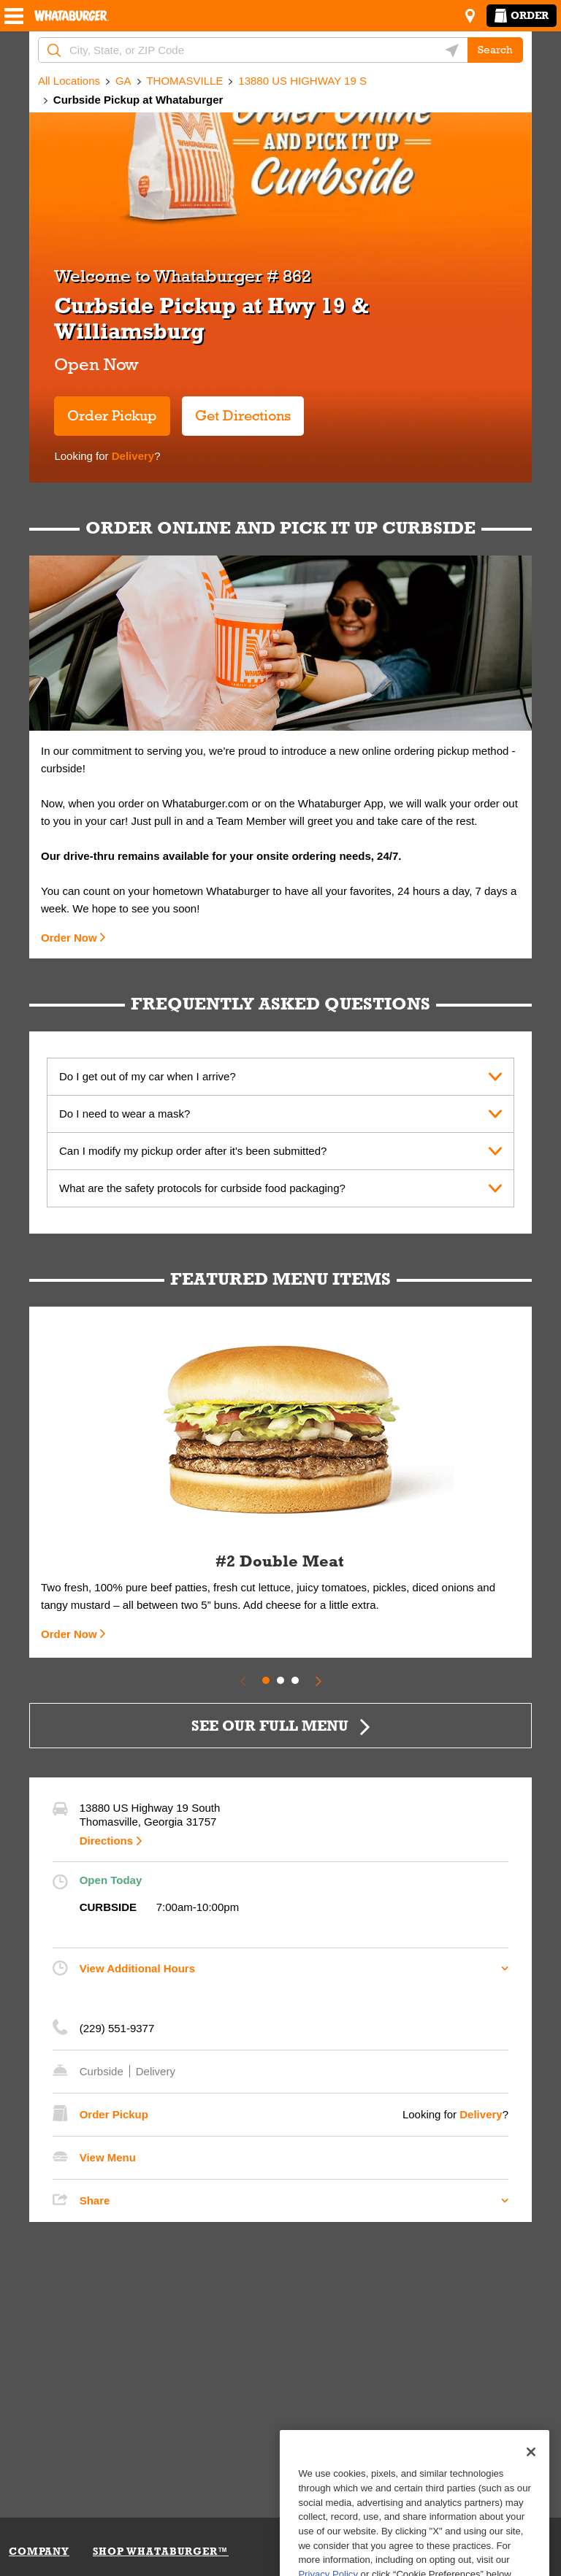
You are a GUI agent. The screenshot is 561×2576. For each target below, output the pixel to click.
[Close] (531, 2499)
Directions (106, 1840)
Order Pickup (112, 415)
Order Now (69, 937)
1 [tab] (266, 1680)
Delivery (132, 456)
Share (95, 2200)
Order (522, 15)
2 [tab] (280, 1680)
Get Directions (236, 409)
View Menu (108, 2157)
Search (495, 49)
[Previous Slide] (242, 1680)
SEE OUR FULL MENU (269, 1725)
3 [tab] (295, 1680)
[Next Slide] (318, 1680)
